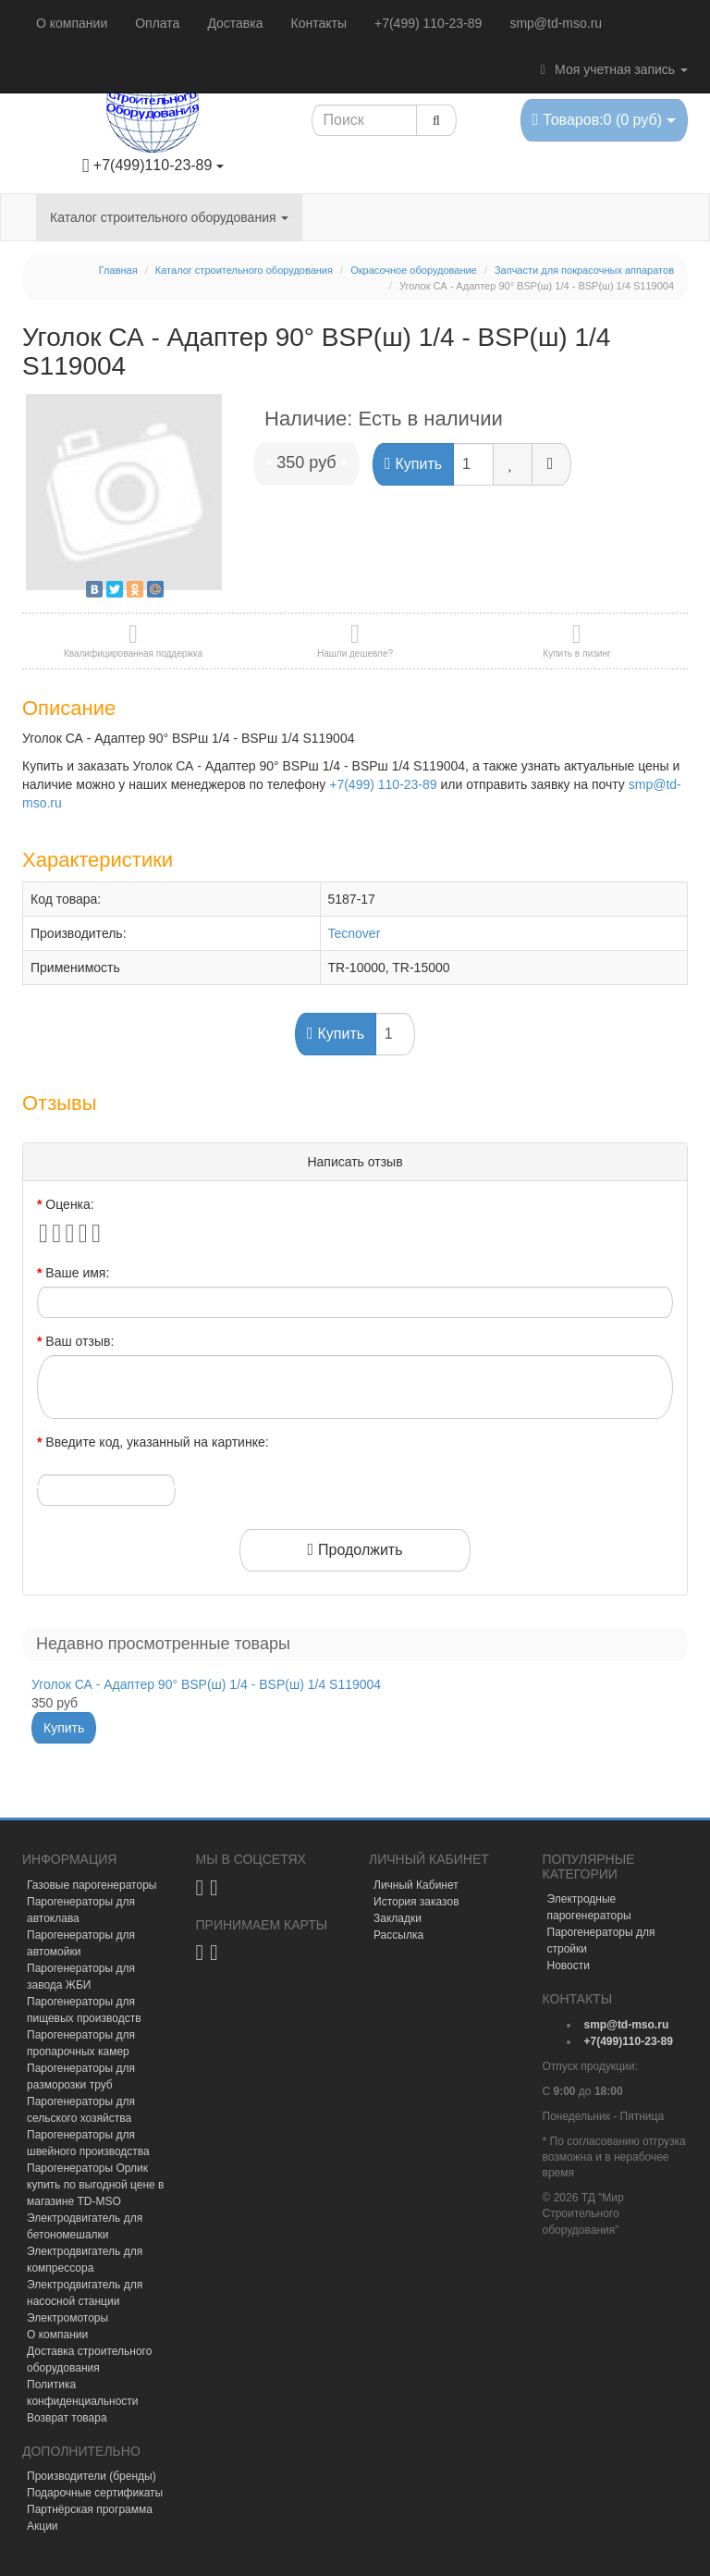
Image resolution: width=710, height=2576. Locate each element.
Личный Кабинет (416, 1885)
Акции (42, 2526)
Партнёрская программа (90, 2509)
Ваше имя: (77, 1272)
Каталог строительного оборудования (169, 217)
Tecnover (354, 933)
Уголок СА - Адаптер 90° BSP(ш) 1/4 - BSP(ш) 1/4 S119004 (206, 1684)
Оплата (157, 23)
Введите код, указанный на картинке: (156, 1442)
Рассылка (398, 1935)
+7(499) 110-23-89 (428, 23)
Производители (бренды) (91, 2476)
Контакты (319, 23)
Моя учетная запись (611, 69)
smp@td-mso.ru (555, 23)
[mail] (626, 2024)
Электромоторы (67, 2317)
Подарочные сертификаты (95, 2492)
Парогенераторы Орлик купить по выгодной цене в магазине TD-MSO (95, 2185)
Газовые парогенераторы (91, 1885)
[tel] (628, 2041)
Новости (568, 1965)
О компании (71, 23)
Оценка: (69, 1204)
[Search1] (365, 120)
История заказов (416, 1901)
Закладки (397, 1918)
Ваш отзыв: (79, 1341)
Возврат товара (67, 2417)
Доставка (235, 23)
